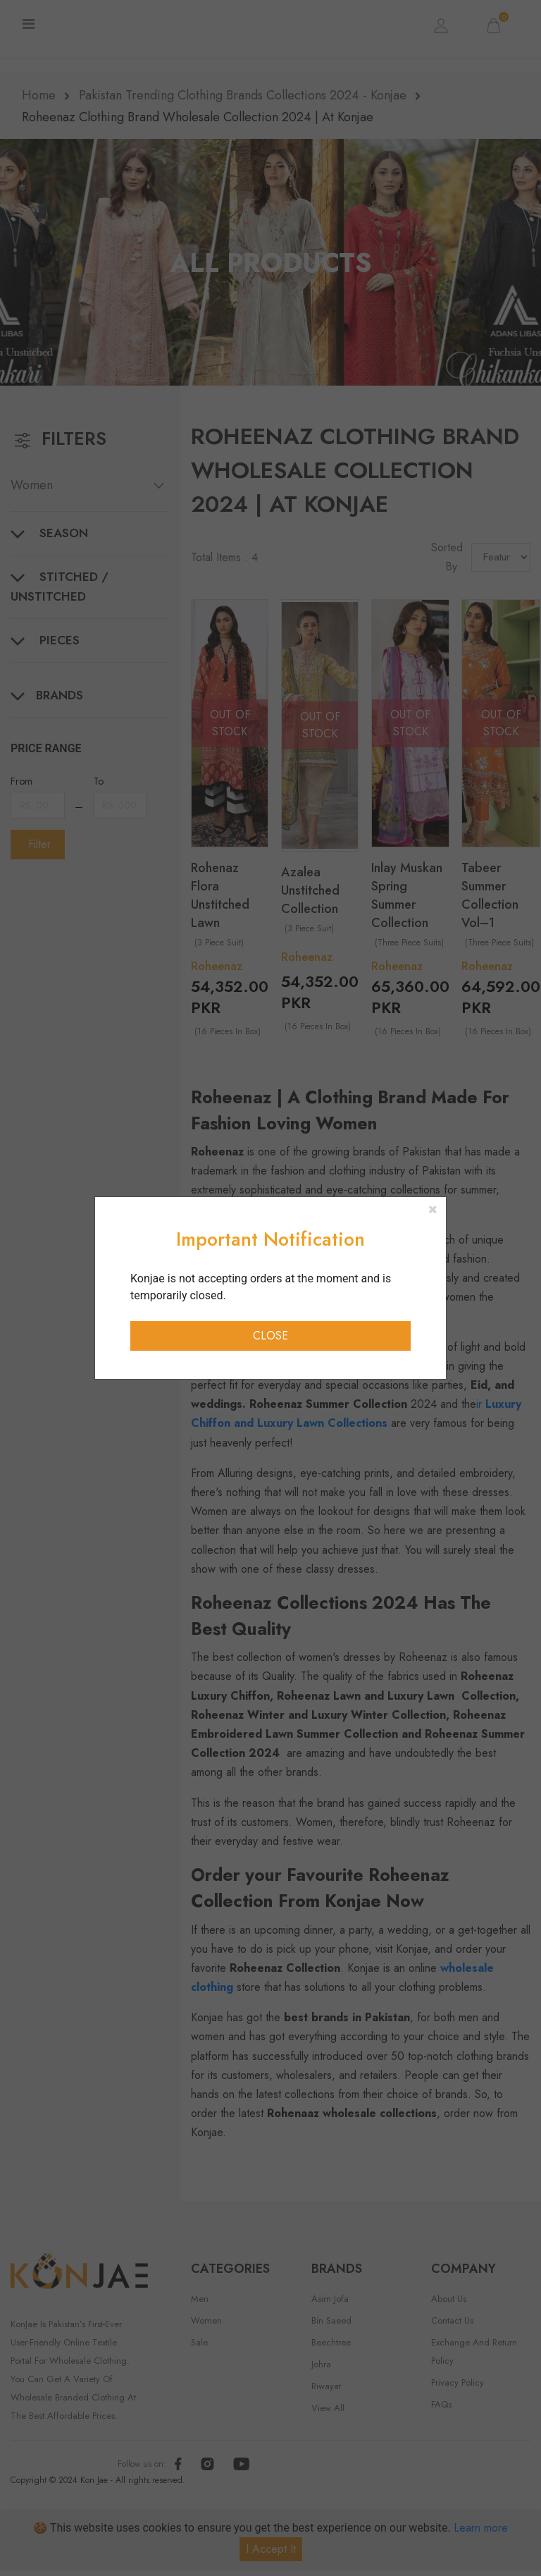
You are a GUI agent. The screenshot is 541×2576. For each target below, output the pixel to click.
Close (270, 1335)
